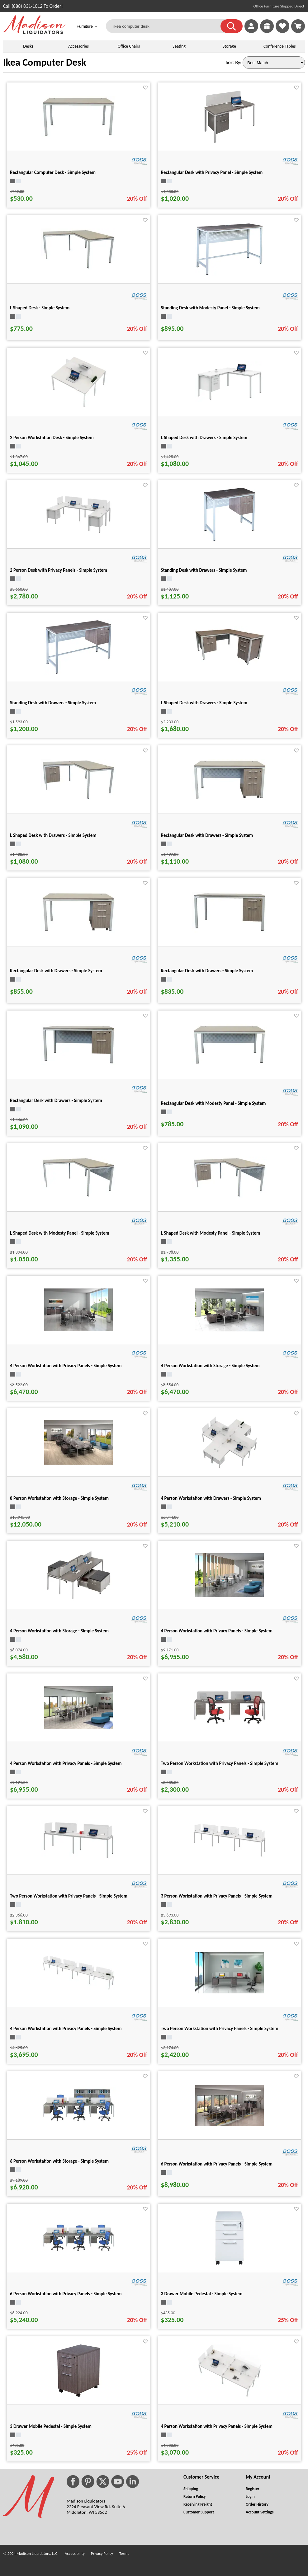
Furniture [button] (87, 27)
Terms (124, 2553)
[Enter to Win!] (267, 31)
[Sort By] (274, 62)
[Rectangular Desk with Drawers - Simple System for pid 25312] (229, 931)
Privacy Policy (102, 2553)
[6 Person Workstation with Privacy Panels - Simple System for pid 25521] (78, 2251)
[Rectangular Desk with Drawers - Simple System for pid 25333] (229, 798)
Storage (229, 46)
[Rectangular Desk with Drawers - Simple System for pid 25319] (78, 931)
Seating (179, 46)
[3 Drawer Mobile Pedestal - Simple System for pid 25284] (229, 2264)
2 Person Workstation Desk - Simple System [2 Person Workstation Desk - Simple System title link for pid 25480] (52, 437)
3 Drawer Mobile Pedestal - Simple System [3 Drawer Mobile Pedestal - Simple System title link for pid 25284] (202, 2294)
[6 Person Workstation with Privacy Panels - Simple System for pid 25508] (229, 2124)
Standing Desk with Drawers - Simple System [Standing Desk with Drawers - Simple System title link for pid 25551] (53, 703)
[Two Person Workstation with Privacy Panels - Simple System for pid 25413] (229, 1992)
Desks (28, 46)
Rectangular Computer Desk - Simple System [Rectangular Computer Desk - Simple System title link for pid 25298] (53, 172)
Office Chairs (129, 46)
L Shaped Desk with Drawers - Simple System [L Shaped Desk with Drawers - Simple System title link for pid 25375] (53, 835)
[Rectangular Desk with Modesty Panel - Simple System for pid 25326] (229, 1064)
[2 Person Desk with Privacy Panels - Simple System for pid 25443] (78, 533)
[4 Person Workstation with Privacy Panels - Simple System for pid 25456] (229, 1595)
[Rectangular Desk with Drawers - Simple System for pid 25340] (78, 1063)
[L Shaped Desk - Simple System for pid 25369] (78, 268)
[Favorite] (145, 88)
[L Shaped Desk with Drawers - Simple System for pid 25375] (78, 799)
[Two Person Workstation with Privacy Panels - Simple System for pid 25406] (78, 1859)
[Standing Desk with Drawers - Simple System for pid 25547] (229, 541)
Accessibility (75, 2553)
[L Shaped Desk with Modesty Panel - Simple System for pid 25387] (229, 1196)
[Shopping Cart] (298, 26)
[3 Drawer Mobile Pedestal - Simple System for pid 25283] (78, 2397)
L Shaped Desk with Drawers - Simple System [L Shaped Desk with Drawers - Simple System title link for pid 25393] (204, 437)
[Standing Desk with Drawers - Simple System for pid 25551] (78, 673)
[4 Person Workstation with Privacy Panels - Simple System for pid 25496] (78, 1329)
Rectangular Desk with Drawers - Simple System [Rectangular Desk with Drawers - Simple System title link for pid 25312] (207, 971)
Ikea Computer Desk (44, 62)
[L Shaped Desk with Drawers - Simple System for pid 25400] (229, 666)
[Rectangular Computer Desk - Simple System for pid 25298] (78, 135)
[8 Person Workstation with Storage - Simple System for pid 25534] (78, 1463)
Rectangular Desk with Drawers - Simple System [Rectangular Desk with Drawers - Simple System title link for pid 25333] (207, 835)
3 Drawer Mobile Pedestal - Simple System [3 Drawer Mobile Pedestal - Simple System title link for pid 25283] (51, 2426)
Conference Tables (279, 46)
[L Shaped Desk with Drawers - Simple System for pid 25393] (229, 400)
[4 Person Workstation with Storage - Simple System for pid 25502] (78, 1600)
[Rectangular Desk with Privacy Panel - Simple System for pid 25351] (229, 143)
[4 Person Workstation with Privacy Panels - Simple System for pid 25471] (229, 2397)
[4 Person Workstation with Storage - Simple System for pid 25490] (229, 1330)
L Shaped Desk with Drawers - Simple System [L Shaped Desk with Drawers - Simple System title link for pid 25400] (204, 703)
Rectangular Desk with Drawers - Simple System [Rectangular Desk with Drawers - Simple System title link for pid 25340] (56, 1100)
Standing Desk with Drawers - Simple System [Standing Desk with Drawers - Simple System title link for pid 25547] (204, 570)
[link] (298, 26)
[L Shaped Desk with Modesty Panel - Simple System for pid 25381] (78, 1196)
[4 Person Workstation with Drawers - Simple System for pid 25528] (229, 1469)
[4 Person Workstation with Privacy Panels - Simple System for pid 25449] (78, 1727)
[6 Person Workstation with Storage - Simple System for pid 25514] (78, 2121)
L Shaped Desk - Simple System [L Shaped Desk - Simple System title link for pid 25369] (39, 308)
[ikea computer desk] (167, 26)
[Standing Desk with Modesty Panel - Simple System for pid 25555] (229, 275)
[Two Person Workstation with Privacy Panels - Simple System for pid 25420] (229, 1724)
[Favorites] (282, 31)
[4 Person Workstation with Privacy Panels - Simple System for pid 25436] (78, 1990)
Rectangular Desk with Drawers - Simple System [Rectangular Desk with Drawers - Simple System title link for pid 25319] (56, 971)
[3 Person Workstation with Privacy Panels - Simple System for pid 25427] (229, 1856)
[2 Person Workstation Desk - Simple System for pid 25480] (79, 408)
